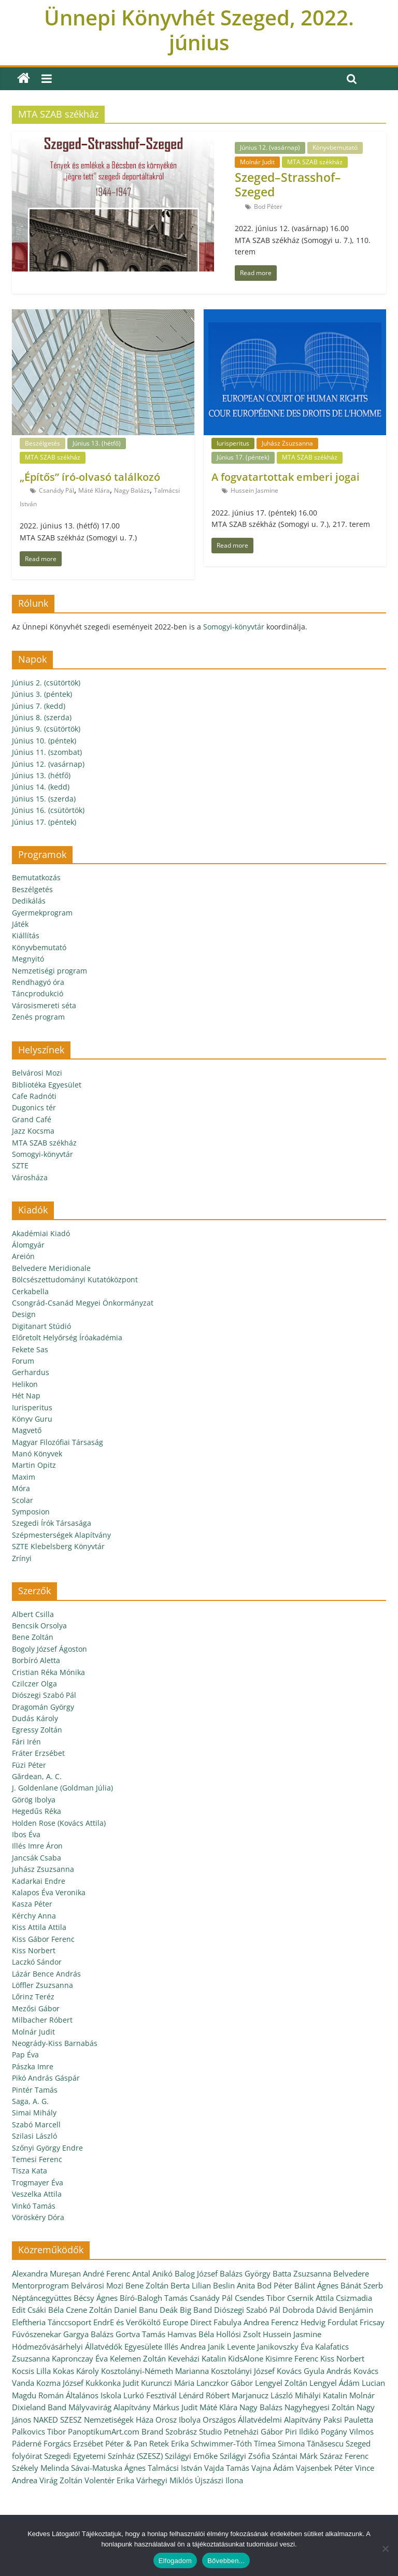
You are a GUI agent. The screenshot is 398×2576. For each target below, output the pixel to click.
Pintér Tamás (35, 2090)
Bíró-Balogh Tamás (154, 2298)
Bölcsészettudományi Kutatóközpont (75, 1279)
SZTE (20, 1165)
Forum (23, 1361)
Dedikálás (29, 901)
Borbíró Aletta (36, 1660)
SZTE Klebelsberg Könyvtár (58, 1546)
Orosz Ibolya (178, 2419)
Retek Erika (169, 2443)
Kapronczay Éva (80, 2358)
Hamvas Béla (190, 2334)
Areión (23, 1256)
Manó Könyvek (37, 1453)
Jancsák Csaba (36, 1858)
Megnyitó (28, 959)
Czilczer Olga (34, 1683)
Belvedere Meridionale (51, 1268)
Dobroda (298, 2310)
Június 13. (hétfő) (97, 443)
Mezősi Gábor (36, 2008)
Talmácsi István (175, 2468)
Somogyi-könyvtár (233, 627)
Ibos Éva (26, 1834)
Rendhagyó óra (38, 982)
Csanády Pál (56, 490)
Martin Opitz (34, 1465)
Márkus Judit (175, 2407)
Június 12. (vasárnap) (270, 147)
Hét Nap (26, 1395)
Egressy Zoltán (37, 1730)
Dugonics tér (34, 1107)
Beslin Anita (234, 2285)
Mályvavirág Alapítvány (109, 2407)
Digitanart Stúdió (41, 1326)
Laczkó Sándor (37, 1962)
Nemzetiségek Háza (118, 2419)
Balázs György (245, 2273)
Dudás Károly (35, 1718)
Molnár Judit (257, 162)
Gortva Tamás (140, 2334)
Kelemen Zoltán (138, 2358)
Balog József (196, 2273)
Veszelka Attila (37, 2194)
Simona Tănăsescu (311, 2443)
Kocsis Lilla (31, 2371)
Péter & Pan (126, 2443)
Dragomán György (43, 1707)
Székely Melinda (40, 2468)
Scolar (22, 1500)
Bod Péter (268, 206)
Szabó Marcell (36, 2124)
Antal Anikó (152, 2273)
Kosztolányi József (243, 2371)
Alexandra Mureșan (46, 2273)
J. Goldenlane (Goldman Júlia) (62, 1788)
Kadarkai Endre (38, 1881)
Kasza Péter (32, 1904)
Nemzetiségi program (49, 971)
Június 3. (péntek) (42, 694)
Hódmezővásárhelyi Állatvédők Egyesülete (87, 2346)
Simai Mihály (34, 2112)
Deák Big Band (186, 2310)
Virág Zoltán (60, 2480)
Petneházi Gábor (253, 2431)
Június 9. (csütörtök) (46, 729)
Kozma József (59, 2383)
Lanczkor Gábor (224, 2383)
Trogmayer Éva (37, 2182)
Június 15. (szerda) (44, 799)
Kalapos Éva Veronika (49, 1892)
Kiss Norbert (33, 1950)
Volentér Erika (109, 2480)
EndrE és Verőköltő (127, 2322)
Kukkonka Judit (112, 2383)
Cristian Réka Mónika (48, 1672)
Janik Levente (231, 2346)
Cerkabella (30, 1291)
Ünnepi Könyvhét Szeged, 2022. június (199, 29)
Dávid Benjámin (344, 2310)
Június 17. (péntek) (243, 457)
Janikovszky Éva (285, 2346)
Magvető (26, 1430)
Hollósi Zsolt (238, 2334)
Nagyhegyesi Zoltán (319, 2407)
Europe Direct (187, 2322)
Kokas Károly (76, 2371)
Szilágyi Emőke (191, 2456)
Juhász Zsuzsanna (287, 443)
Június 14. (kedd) (40, 787)
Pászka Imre (32, 2066)
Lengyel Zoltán (281, 2383)
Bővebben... (226, 2561)
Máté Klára (94, 490)
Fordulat (343, 2322)
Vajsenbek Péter (324, 2468)
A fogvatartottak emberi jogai (285, 477)
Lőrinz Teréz (33, 1996)
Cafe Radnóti (34, 1096)
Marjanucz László (262, 2395)
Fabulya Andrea (241, 2322)
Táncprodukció (37, 993)
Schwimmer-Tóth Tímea (233, 2443)
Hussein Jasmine (254, 490)
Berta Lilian (190, 2285)
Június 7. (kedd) (38, 706)
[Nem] (385, 2548)
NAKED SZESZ (57, 2419)
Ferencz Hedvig (298, 2322)
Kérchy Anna (34, 1916)
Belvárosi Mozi (37, 1073)
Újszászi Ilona (219, 2480)
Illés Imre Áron (37, 1846)
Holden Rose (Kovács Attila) (59, 1823)
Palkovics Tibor (39, 2431)
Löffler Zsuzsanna (42, 1985)
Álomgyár (28, 1245)
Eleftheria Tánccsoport (51, 2322)
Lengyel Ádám (334, 2383)
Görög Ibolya (33, 1800)
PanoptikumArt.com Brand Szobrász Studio (145, 2431)
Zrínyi (22, 1558)
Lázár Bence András (46, 1974)
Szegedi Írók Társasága (51, 1523)
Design (24, 1314)
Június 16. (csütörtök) (48, 810)
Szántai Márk (295, 2456)
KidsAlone (245, 2358)
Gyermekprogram (42, 913)
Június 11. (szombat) (47, 752)
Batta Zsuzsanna (302, 2273)
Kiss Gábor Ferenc (43, 1939)
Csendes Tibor (260, 2298)
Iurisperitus (233, 443)
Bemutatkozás (36, 877)
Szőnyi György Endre (47, 2148)
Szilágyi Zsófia (245, 2456)
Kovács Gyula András (314, 2371)
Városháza (30, 1177)
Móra (21, 1488)
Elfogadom (175, 2561)
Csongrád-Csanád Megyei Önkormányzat (82, 1303)
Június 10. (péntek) (44, 741)
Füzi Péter (29, 1765)
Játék (20, 924)
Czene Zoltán (89, 2310)
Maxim (23, 1477)
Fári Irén (26, 1742)
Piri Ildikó (302, 2431)
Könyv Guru (32, 1419)
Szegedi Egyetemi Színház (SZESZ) (103, 2456)
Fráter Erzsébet (38, 1753)
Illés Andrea (185, 2346)
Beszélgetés (42, 443)
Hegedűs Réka (36, 1811)
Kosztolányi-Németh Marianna (155, 2371)
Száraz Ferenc (344, 2456)
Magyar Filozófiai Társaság (57, 1442)
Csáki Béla (45, 2310)
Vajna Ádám (272, 2468)
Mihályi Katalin (321, 2395)
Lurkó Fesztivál (150, 2395)
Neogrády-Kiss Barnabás (54, 2043)
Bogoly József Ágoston (49, 1649)
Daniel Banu (136, 2310)
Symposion (31, 1511)
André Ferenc (106, 2273)
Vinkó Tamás (33, 2206)
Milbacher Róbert (42, 2020)
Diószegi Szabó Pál (44, 1695)
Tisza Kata (29, 2171)
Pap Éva (25, 2054)
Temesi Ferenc (37, 2159)
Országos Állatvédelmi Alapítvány (262, 2419)
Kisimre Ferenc (291, 2358)
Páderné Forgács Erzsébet (57, 2443)
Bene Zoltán (32, 1637)
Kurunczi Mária (167, 2383)
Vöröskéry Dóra (38, 2217)
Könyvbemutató (335, 147)
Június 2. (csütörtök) (46, 683)
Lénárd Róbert (204, 2395)
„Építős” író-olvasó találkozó (90, 477)
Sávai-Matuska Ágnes (108, 2468)
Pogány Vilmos (347, 2431)
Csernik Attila (310, 2298)
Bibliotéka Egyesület (46, 1085)
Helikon (25, 1384)
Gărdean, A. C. (37, 1776)
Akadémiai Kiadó (41, 1233)
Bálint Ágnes (316, 2285)
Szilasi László (34, 2136)
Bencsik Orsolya (39, 1625)
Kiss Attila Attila (39, 1927)
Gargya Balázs (88, 2334)
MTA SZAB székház (315, 162)
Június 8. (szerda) (42, 717)
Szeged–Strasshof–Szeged (288, 184)
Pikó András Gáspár (46, 2078)
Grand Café (31, 1119)
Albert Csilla (33, 1614)
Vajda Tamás (226, 2468)
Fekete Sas (30, 1349)
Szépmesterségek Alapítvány (61, 1535)
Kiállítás (25, 935)
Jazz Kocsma (33, 1131)
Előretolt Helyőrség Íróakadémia (67, 1337)
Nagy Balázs (132, 490)
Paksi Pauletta (348, 2419)
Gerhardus (30, 1372)
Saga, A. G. (30, 2101)
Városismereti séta (44, 1005)
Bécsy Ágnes (96, 2298)
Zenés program (38, 1017)
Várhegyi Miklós (164, 2480)
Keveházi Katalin (197, 2358)
